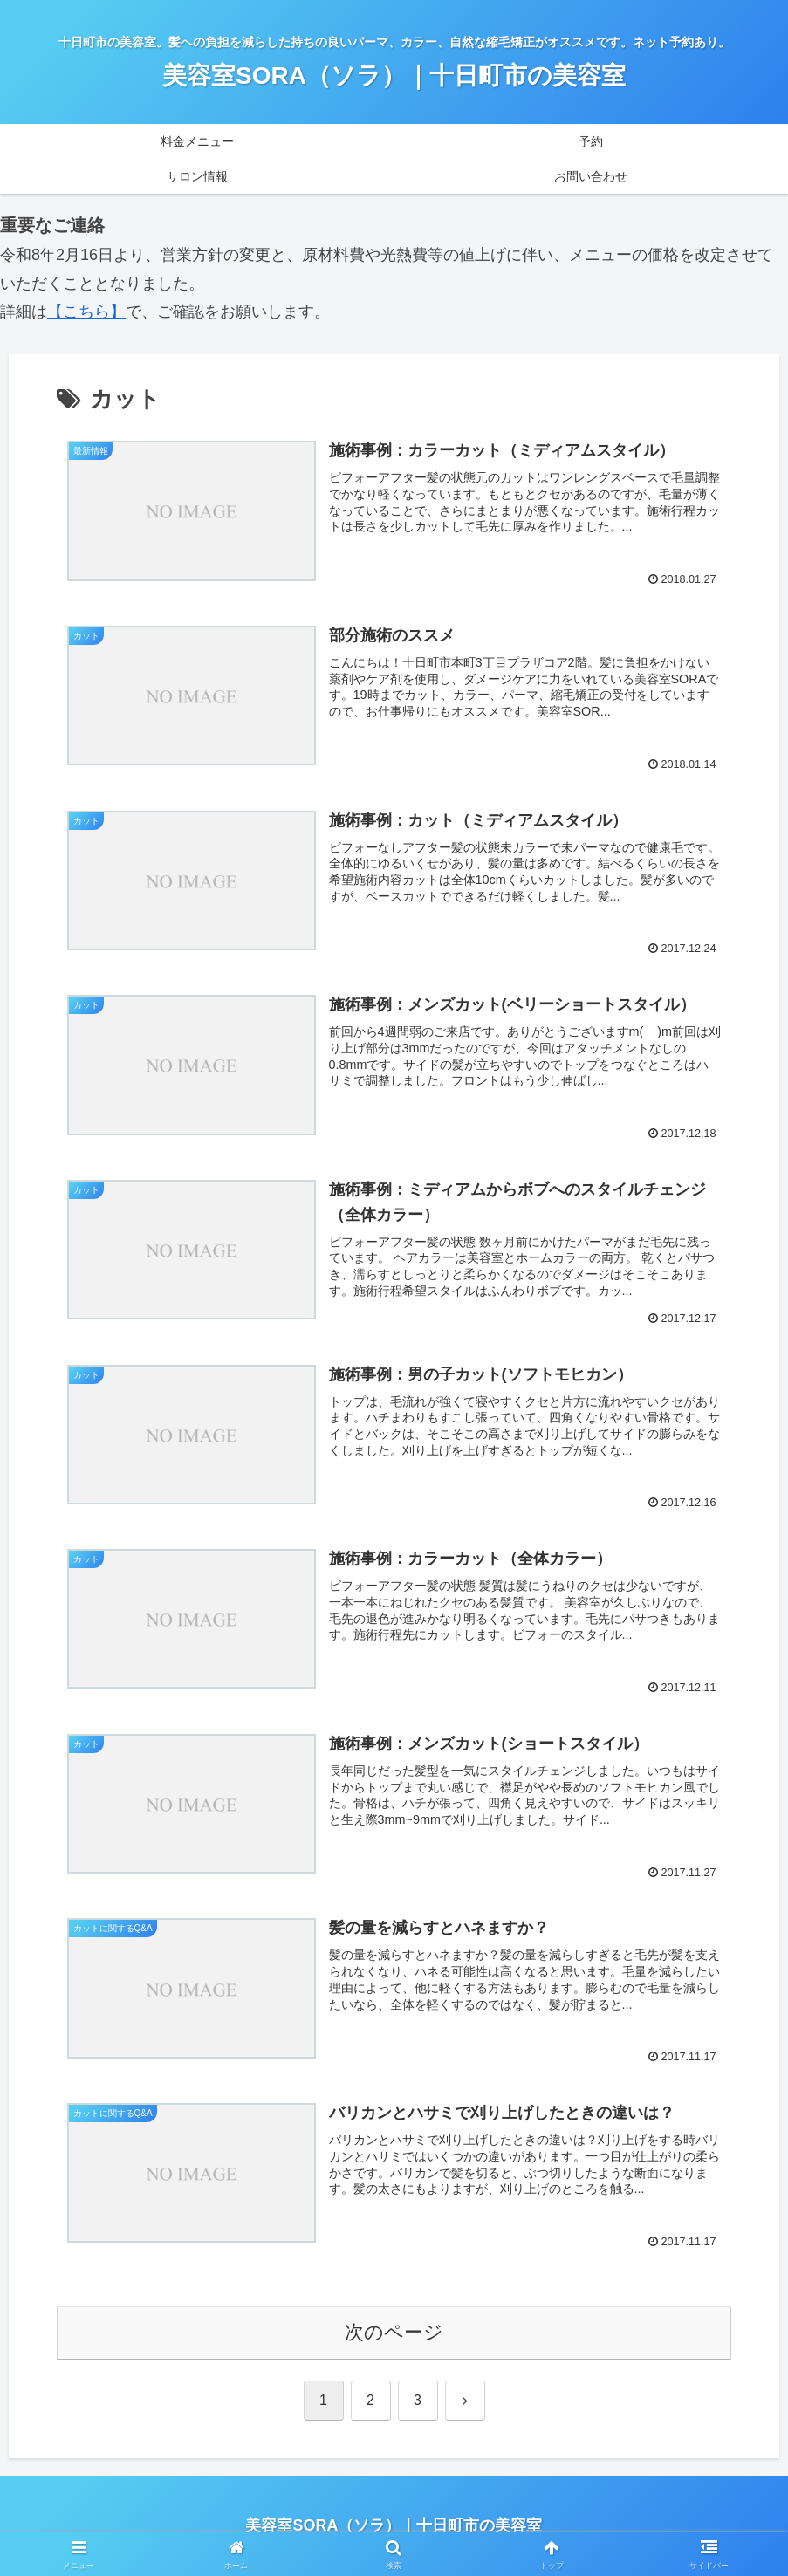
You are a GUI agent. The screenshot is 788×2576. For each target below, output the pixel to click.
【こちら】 (86, 311)
